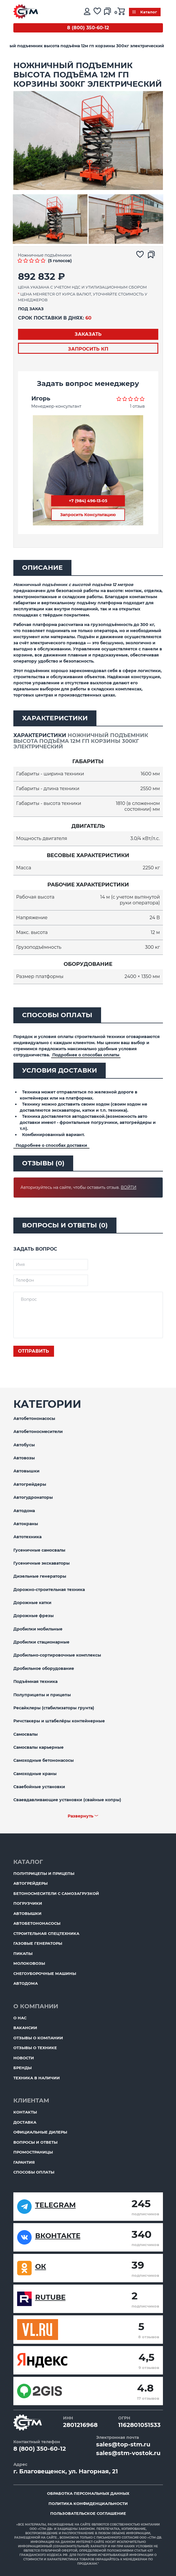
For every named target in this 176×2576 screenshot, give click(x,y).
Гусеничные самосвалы (39, 1550)
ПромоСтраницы (33, 2152)
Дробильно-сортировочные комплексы (57, 1655)
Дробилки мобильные (37, 1629)
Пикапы (23, 1953)
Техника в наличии (36, 2078)
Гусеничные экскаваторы (41, 1563)
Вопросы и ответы (35, 2142)
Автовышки (26, 1471)
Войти (129, 1187)
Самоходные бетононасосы (43, 1760)
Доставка (24, 2122)
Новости (23, 2058)
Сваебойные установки (39, 1786)
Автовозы (24, 1458)
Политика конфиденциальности (88, 2503)
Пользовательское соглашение (88, 2513)
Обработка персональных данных (88, 2493)
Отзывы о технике (35, 2047)
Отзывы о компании (38, 2038)
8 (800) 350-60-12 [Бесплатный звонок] (88, 27)
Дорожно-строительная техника (49, 1589)
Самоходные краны (35, 1773)
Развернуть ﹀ (83, 1816)
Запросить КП (88, 349)
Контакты (25, 2112)
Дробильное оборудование (43, 1668)
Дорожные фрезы (33, 1615)
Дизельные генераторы (39, 1576)
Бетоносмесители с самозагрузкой (56, 1893)
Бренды (22, 2067)
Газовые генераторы (37, 1943)
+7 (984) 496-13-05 (88, 500)
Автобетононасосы (34, 1418)
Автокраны (25, 1523)
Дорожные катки (32, 1602)
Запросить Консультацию (88, 514)
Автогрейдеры (29, 1484)
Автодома (24, 1510)
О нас (19, 2018)
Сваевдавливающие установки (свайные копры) (67, 1799)
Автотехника (27, 1536)
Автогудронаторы (33, 1497)
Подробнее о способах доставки (51, 1145)
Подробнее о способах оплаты (85, 1054)
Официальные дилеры (40, 2132)
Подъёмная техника (35, 1681)
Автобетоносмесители (38, 1431)
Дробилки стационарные (41, 1642)
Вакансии (25, 2027)
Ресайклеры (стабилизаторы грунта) (53, 1707)
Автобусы (24, 1444)
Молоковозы (29, 1963)
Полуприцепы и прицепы (42, 1694)
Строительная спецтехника (46, 1933)
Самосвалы (25, 1734)
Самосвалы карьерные (38, 1747)
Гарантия (24, 2162)
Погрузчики (27, 1903)
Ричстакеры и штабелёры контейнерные (59, 1721)
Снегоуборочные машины (44, 1973)
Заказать (88, 334)
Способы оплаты (33, 2172)
